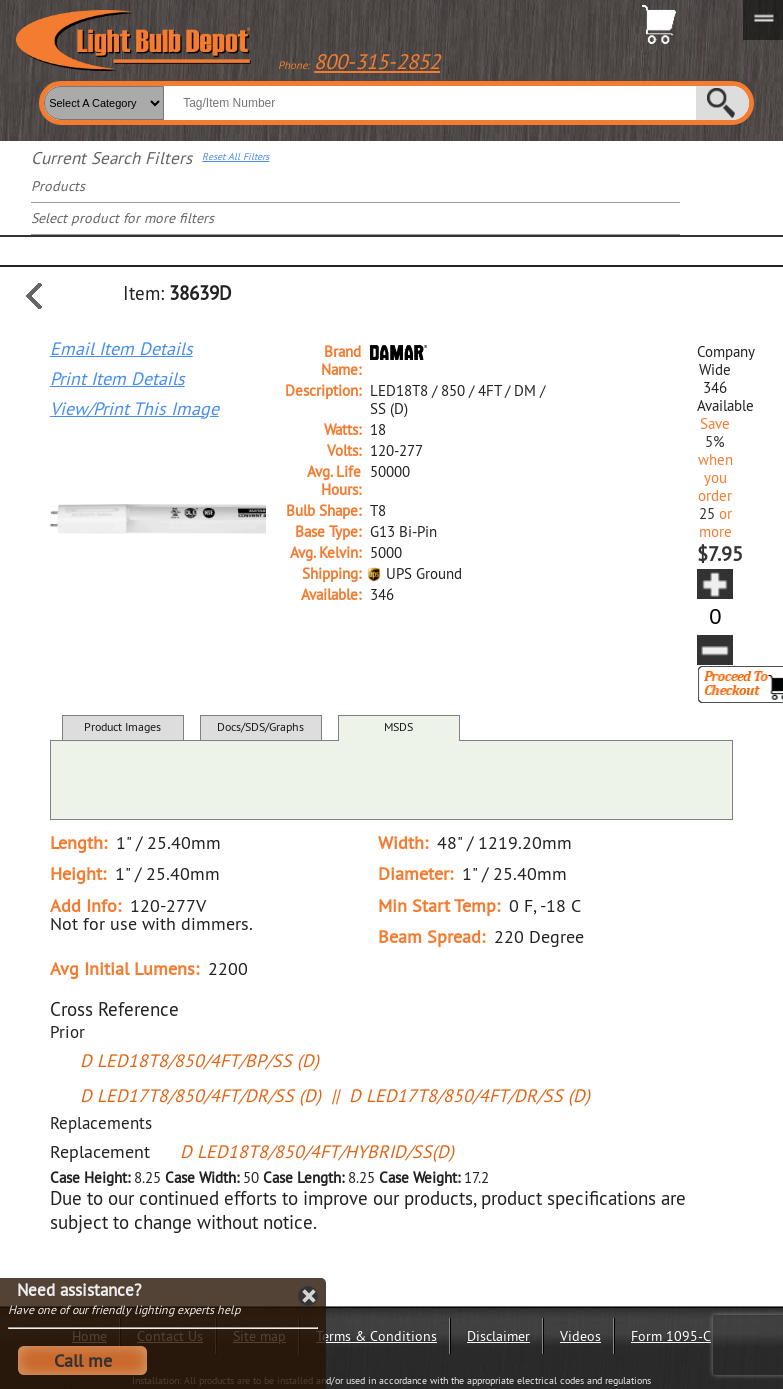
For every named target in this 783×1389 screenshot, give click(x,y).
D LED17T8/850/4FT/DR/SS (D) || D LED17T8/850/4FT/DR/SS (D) (335, 1095)
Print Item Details (117, 379)
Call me (83, 1360)
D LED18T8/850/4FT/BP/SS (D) (199, 1060)
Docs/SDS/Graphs (260, 726)
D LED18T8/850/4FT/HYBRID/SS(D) (317, 1151)
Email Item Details (121, 349)
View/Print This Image (134, 409)
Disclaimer (498, 1336)
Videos (580, 1336)
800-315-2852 (377, 61)
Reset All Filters (235, 157)
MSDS (398, 726)
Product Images (122, 726)
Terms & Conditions (376, 1336)
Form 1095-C (671, 1336)
